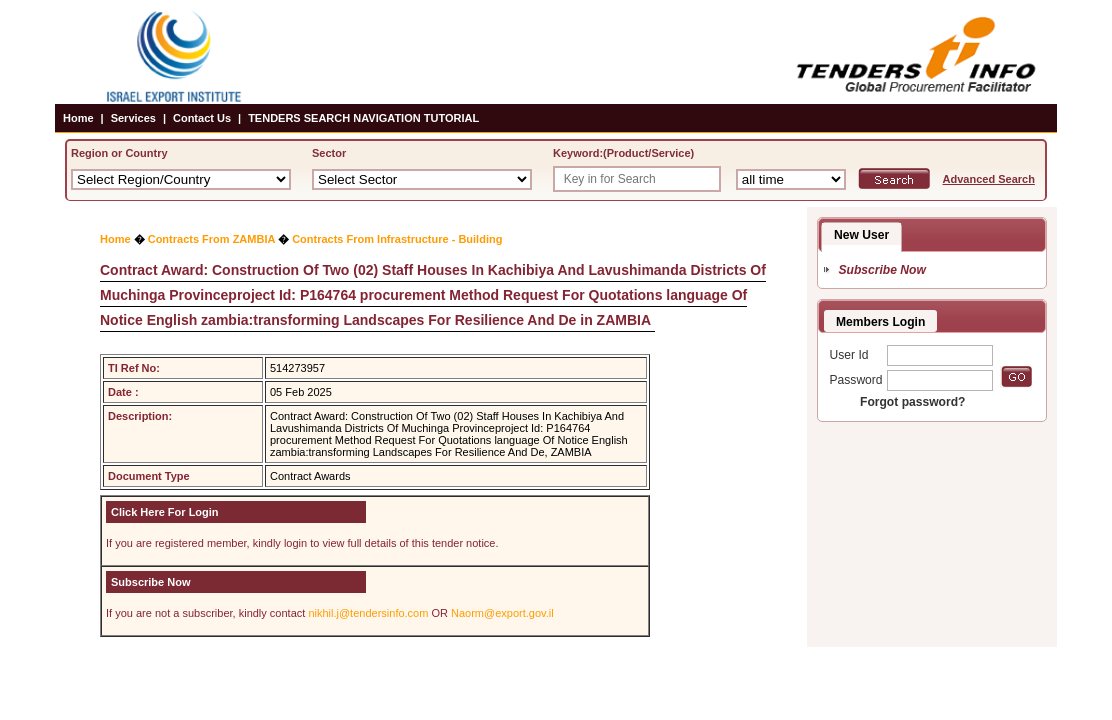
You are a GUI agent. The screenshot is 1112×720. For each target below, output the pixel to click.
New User (861, 235)
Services (133, 118)
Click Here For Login (165, 512)
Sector (329, 153)
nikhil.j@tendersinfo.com (368, 613)
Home (78, 118)
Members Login (880, 322)
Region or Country (119, 153)
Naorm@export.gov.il (502, 613)
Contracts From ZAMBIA (211, 239)
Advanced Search (989, 179)
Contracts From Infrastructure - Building (397, 239)
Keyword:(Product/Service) (623, 153)
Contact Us (202, 118)
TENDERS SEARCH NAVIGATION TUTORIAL (363, 118)
